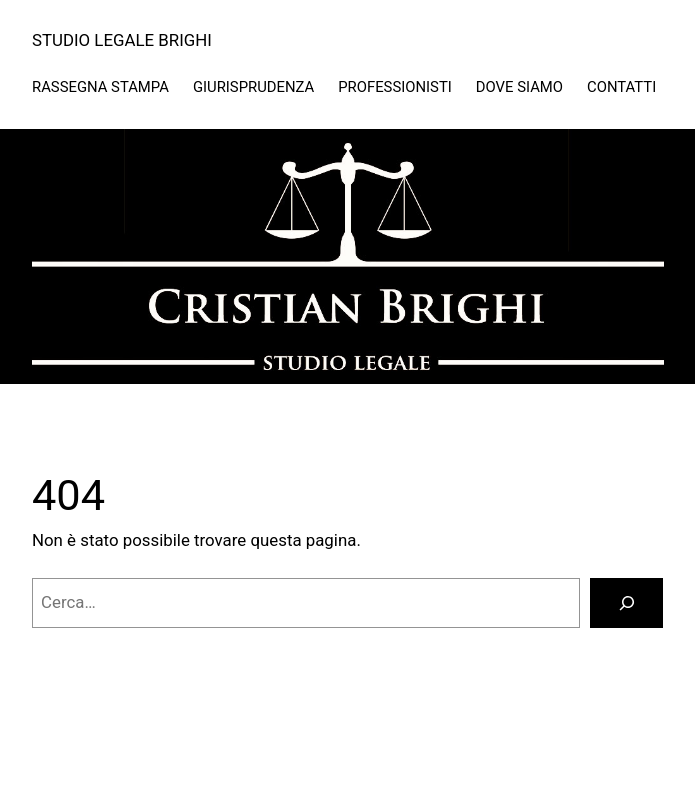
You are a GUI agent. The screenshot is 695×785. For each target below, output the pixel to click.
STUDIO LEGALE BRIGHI (122, 40)
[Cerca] (626, 603)
